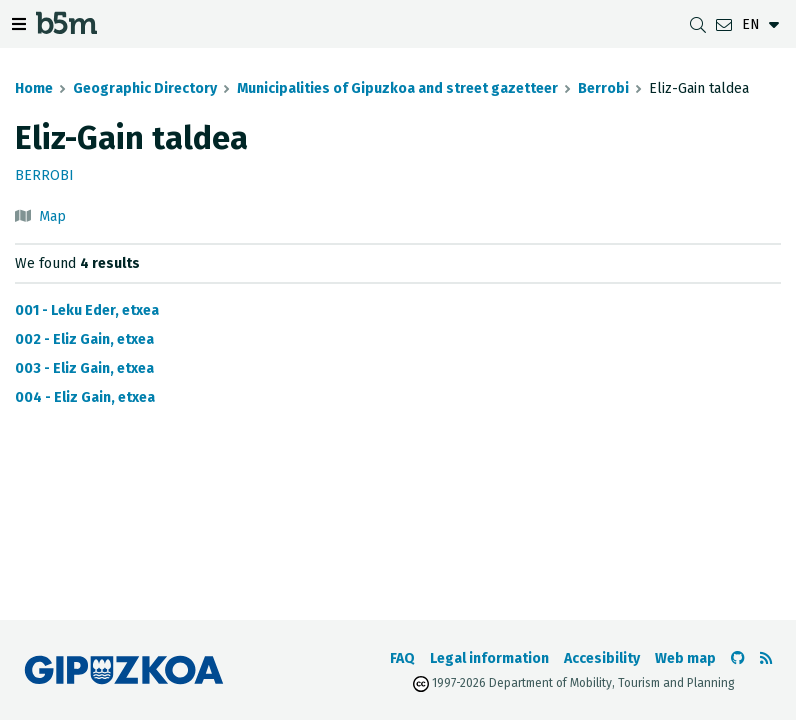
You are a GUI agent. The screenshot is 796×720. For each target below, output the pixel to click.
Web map (685, 658)
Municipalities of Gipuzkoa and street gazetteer (397, 88)
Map (52, 216)
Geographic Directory (145, 88)
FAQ (402, 658)
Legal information (489, 658)
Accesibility (602, 658)
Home (34, 88)
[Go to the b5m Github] (738, 658)
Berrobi (603, 88)
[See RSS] (766, 658)
